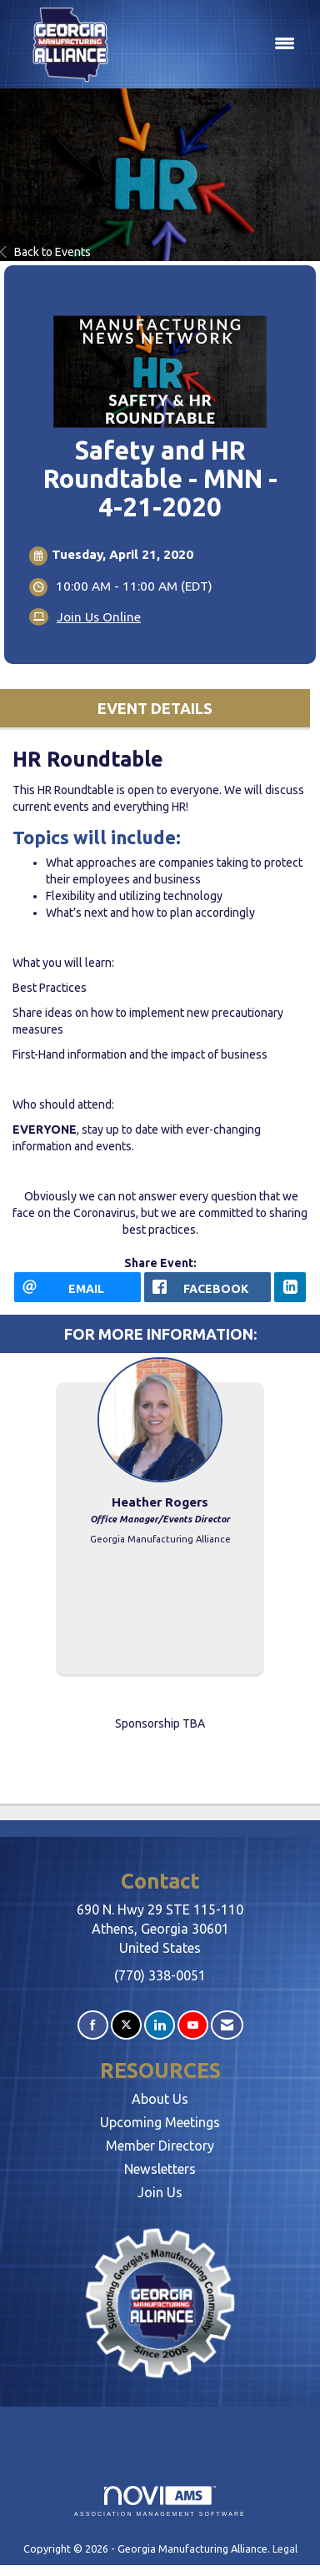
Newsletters (160, 2168)
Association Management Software (160, 2501)
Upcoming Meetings (160, 2122)
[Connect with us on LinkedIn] (159, 2025)
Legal (285, 2548)
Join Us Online (99, 617)
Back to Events (45, 252)
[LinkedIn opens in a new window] (290, 1287)
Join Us (160, 2192)
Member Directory (160, 2145)
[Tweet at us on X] (126, 2025)
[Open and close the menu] (215, 44)
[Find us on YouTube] (193, 2025)
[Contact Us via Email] (227, 2025)
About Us (160, 2098)
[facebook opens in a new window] (207, 1287)
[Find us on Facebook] (93, 2025)
